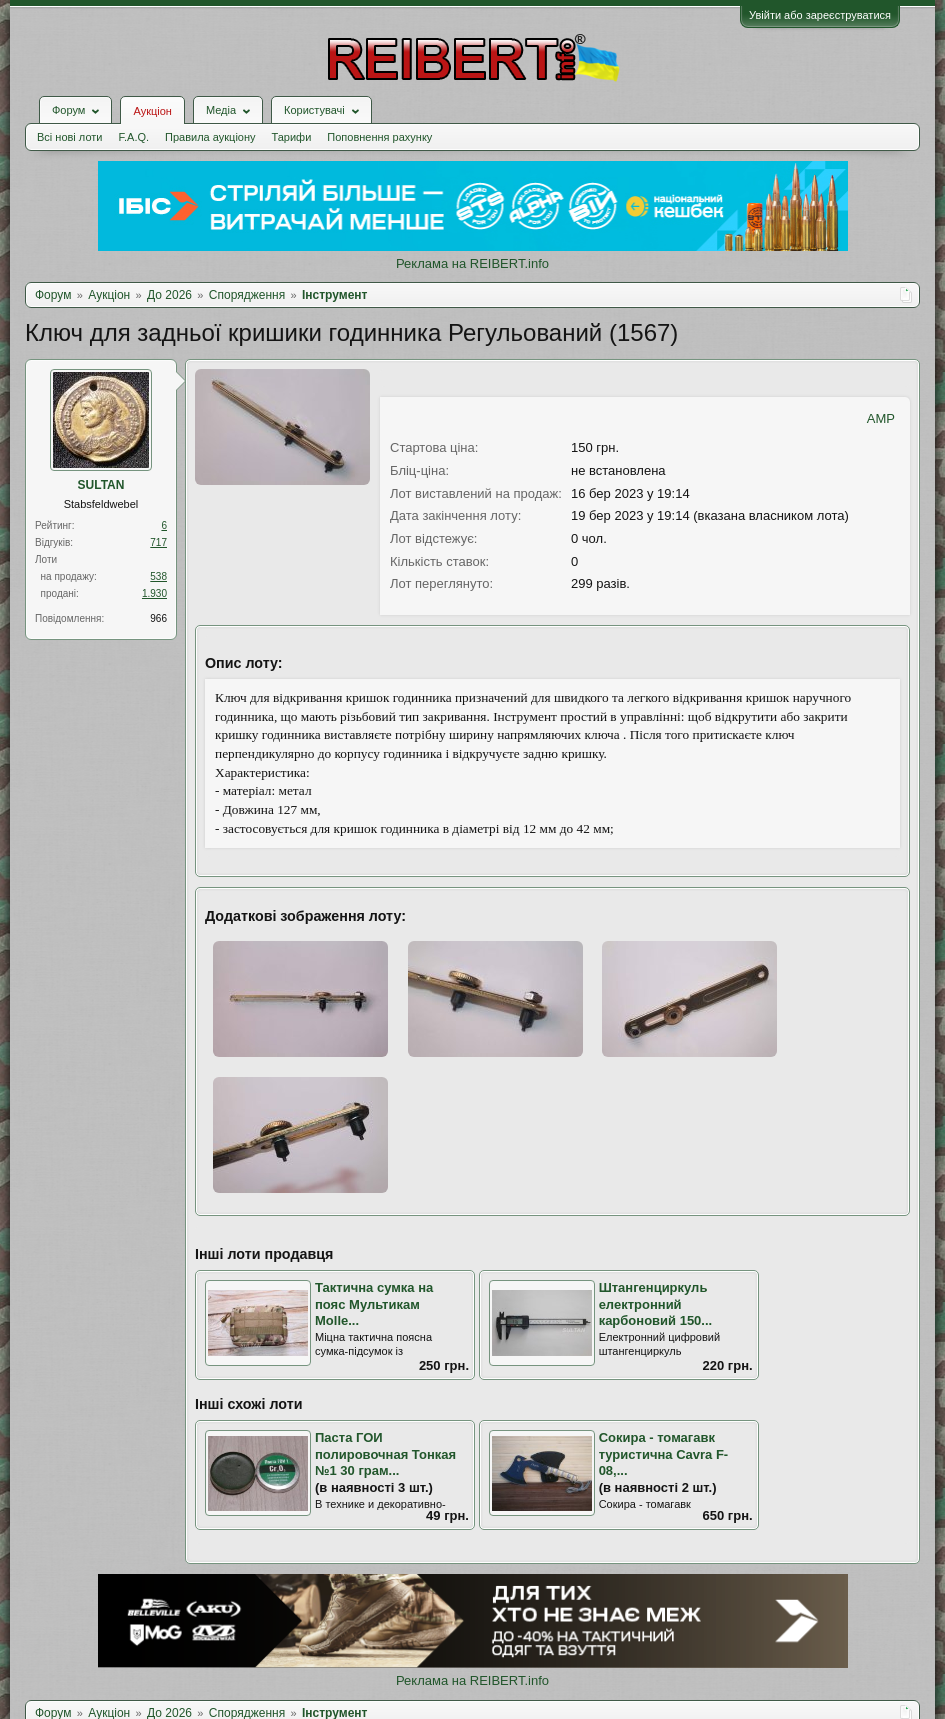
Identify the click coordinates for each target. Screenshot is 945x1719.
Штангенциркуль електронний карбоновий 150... (656, 1304)
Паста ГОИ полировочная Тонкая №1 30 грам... (385, 1454)
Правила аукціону (210, 137)
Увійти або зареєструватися (820, 15)
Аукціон (152, 111)
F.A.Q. (133, 137)
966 (158, 618)
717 (158, 542)
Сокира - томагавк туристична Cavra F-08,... (664, 1454)
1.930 (154, 593)
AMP (881, 418)
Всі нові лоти (69, 137)
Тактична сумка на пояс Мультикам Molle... (374, 1304)
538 (158, 576)
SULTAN (101, 485)
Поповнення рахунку (379, 137)
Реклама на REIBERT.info (472, 263)
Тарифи (292, 137)
